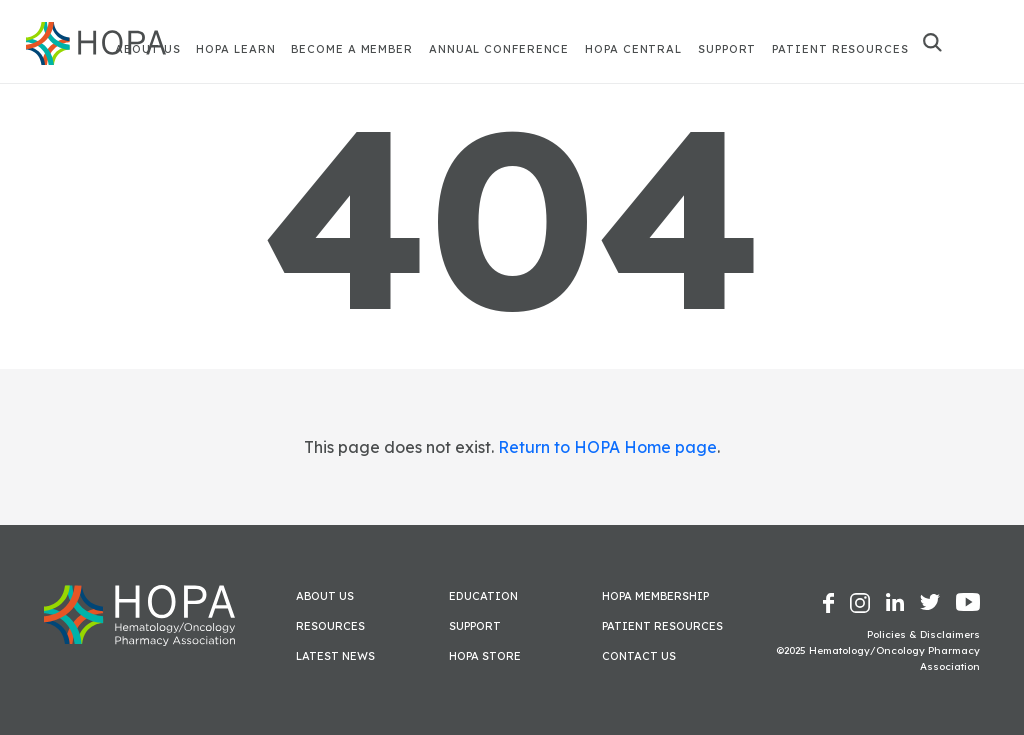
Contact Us (639, 656)
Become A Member (352, 49)
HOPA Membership (655, 596)
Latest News (335, 656)
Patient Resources (840, 49)
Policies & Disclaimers (923, 634)
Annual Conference (499, 49)
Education (483, 596)
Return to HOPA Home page (607, 447)
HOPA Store (485, 656)
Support (727, 49)
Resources (330, 626)
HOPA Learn (235, 49)
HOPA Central (633, 49)
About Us (325, 596)
